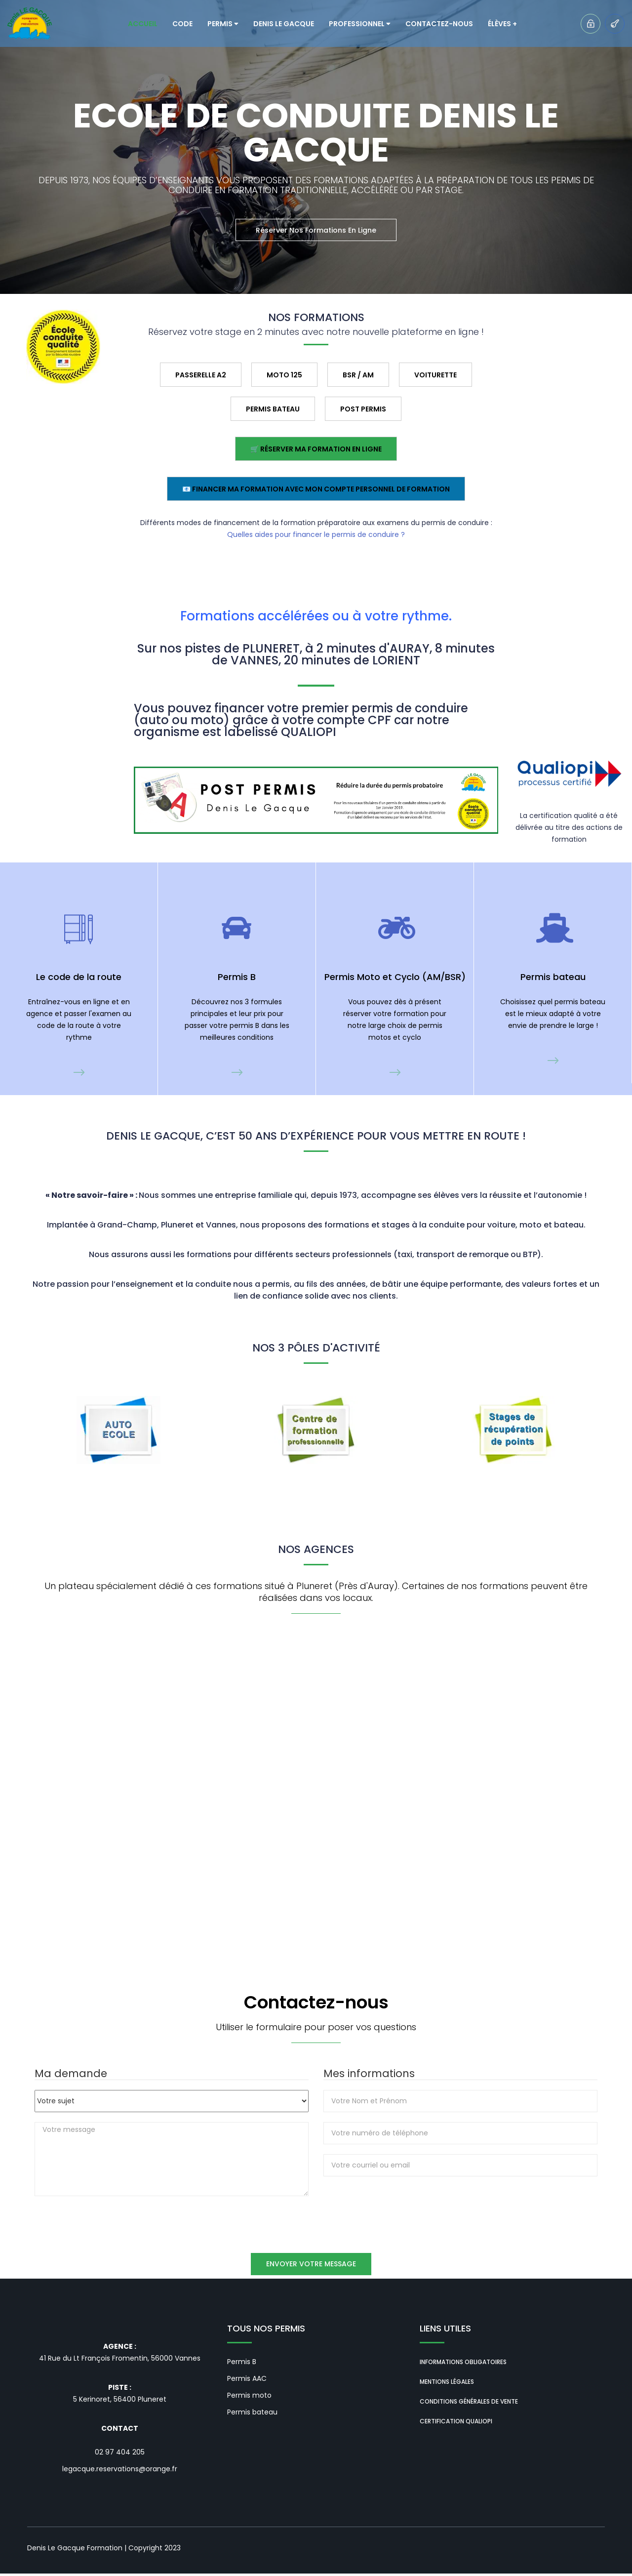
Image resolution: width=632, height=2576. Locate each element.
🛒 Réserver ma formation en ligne (316, 449)
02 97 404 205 (120, 2454)
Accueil (143, 24)
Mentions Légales (447, 2384)
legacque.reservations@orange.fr (119, 2471)
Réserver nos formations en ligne (316, 230)
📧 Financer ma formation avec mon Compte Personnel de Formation (316, 489)
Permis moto (249, 2398)
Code (182, 24)
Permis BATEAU (273, 409)
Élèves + (502, 24)
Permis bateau (252, 2415)
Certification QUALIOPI (456, 2424)
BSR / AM (358, 375)
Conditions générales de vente (469, 2404)
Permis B (241, 2365)
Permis (222, 24)
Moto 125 (284, 375)
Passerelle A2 (200, 375)
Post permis (363, 409)
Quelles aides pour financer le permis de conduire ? (316, 534)
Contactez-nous (439, 24)
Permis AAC (247, 2381)
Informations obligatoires (463, 2365)
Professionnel (360, 24)
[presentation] (398, 2208)
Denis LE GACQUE (283, 24)
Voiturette (435, 375)
